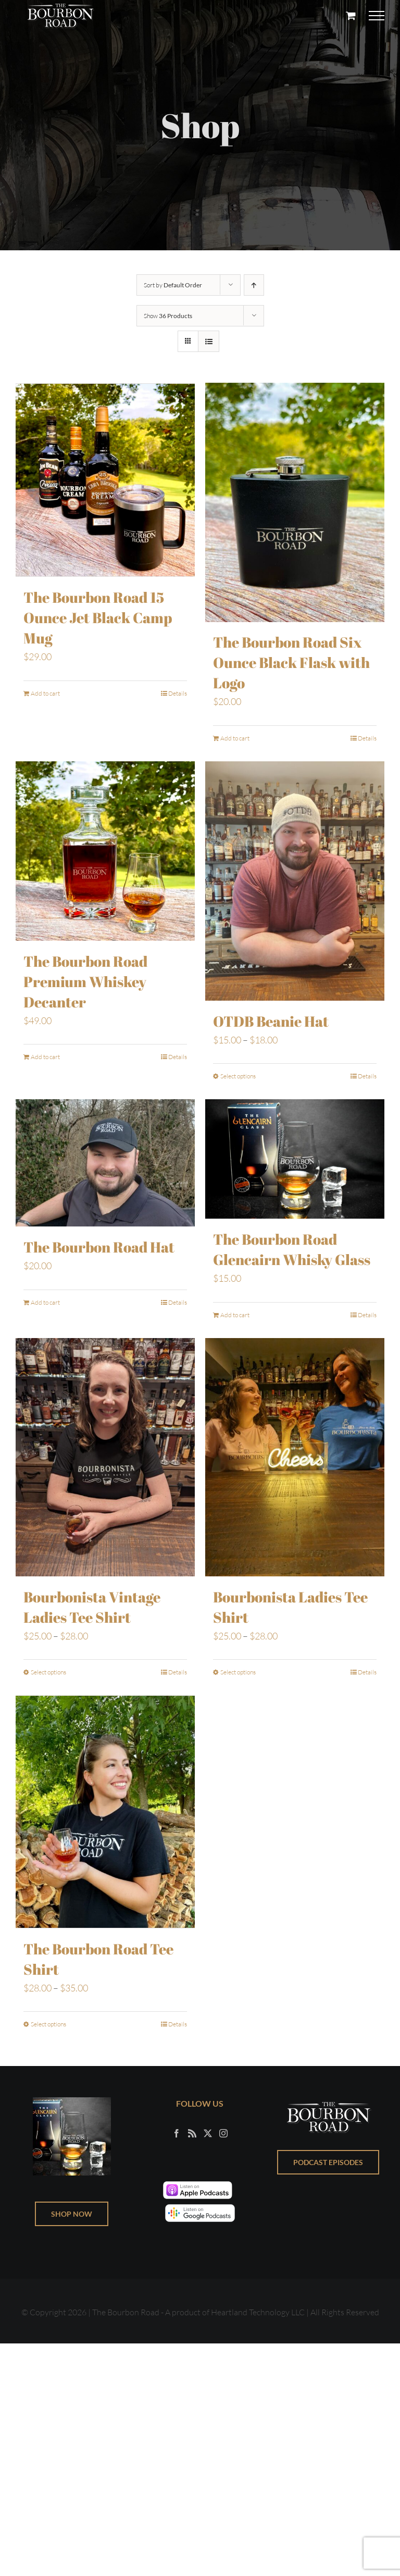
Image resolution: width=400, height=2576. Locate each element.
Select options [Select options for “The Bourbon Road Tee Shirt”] (48, 2024)
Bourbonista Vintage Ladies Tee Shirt (91, 1608)
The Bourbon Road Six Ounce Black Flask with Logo (291, 663)
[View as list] (208, 341)
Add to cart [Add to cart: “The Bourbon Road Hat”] (45, 1303)
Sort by (173, 285)
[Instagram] (223, 2134)
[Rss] (192, 2134)
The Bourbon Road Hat (98, 1248)
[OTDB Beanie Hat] (294, 882)
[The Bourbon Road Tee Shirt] (105, 1812)
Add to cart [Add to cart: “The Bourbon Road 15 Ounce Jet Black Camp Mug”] (45, 692)
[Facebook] (176, 2134)
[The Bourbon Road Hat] (105, 1164)
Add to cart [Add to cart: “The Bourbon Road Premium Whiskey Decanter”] (45, 1058)
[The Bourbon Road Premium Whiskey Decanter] (105, 852)
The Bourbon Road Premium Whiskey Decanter (85, 982)
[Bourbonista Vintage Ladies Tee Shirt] (105, 1458)
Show (168, 316)
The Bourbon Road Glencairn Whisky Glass (291, 1250)
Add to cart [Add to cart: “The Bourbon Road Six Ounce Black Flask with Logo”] (234, 739)
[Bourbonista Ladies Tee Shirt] (294, 1458)
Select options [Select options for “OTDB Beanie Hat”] (238, 1077)
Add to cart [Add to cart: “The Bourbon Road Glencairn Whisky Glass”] (234, 1316)
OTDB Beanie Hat (271, 1022)
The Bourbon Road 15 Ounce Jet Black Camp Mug (97, 616)
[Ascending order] (254, 285)
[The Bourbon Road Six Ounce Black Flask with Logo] (294, 503)
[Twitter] (208, 2134)
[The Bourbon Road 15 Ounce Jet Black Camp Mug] (105, 479)
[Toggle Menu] (376, 15)
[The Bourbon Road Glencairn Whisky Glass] (294, 1160)
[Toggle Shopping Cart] (351, 15)
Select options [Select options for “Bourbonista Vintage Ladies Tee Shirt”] (48, 1673)
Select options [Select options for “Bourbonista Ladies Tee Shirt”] (238, 1673)
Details (177, 692)
